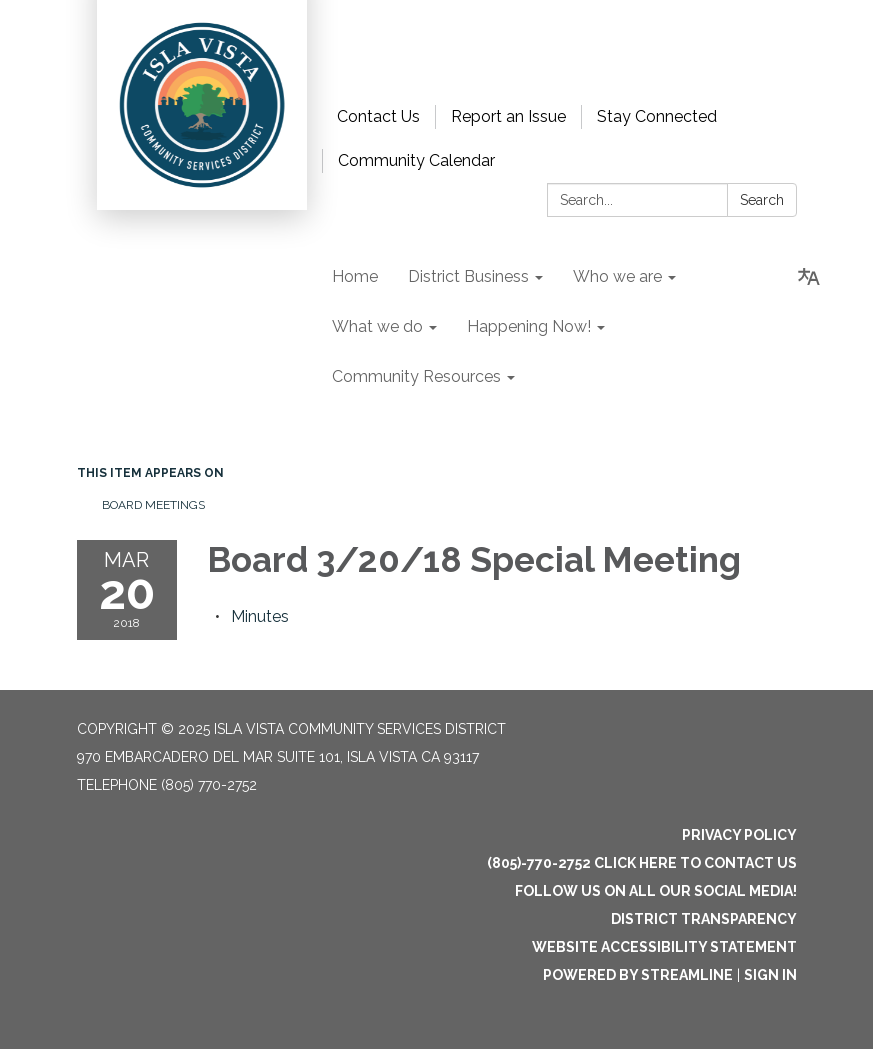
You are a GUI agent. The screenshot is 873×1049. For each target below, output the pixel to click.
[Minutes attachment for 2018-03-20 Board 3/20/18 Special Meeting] (260, 616)
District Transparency (704, 919)
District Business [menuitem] (468, 276)
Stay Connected (657, 116)
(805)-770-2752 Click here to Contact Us (642, 863)
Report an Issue (508, 116)
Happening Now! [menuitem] (529, 326)
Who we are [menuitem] (617, 276)
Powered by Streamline (638, 975)
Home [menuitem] (355, 276)
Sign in (770, 975)
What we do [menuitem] (377, 326)
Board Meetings (153, 505)
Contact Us (378, 116)
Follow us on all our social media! (656, 891)
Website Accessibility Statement (664, 947)
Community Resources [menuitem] (416, 376)
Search (762, 200)
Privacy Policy (739, 835)
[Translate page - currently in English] (809, 277)
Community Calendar (416, 160)
